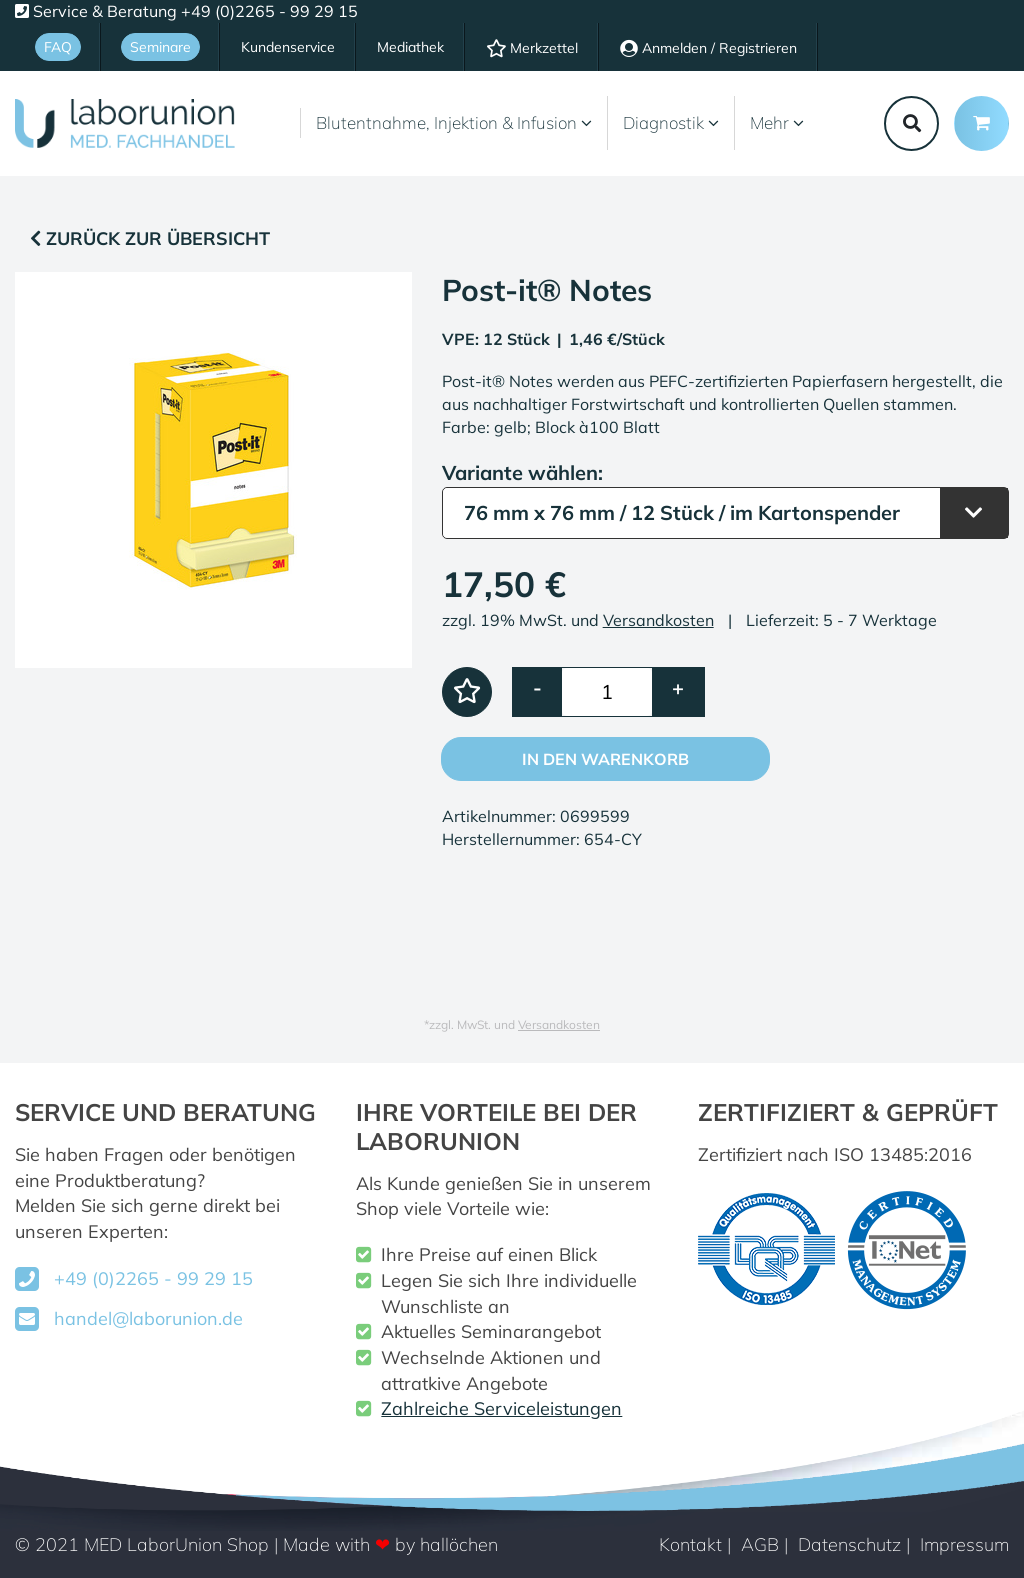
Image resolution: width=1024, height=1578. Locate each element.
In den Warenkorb (605, 759)
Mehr (777, 122)
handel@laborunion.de (148, 1318)
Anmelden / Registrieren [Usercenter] (708, 48)
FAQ (58, 47)
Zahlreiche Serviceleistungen (501, 1408)
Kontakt (690, 1544)
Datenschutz (849, 1544)
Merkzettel (532, 48)
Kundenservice (288, 47)
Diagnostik (671, 122)
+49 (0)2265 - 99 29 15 (153, 1278)
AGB (760, 1544)
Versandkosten (658, 620)
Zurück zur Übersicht (150, 238)
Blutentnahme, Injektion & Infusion (454, 122)
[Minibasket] (981, 123)
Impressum (964, 1544)
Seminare (160, 47)
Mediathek (410, 47)
